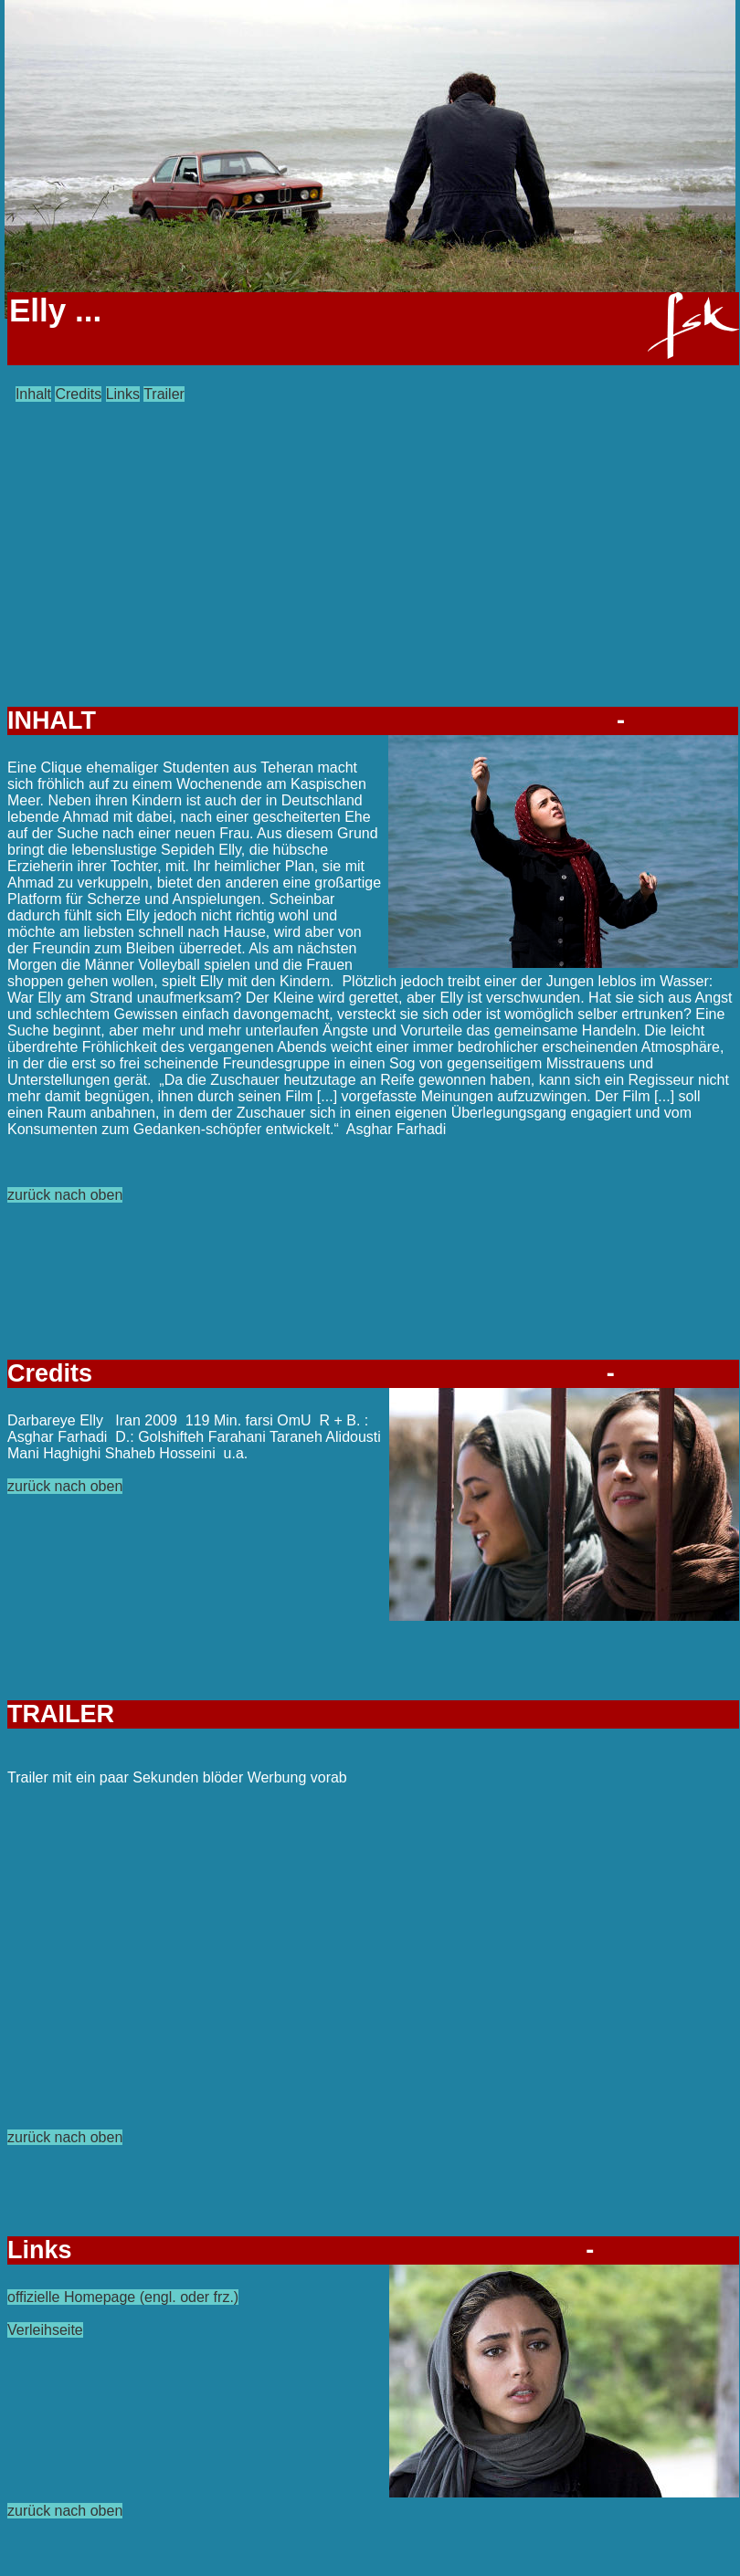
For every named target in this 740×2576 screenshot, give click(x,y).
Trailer (164, 394)
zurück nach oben (64, 1195)
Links (123, 394)
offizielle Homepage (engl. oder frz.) (122, 2297)
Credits (78, 394)
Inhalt (33, 394)
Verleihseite (45, 2330)
